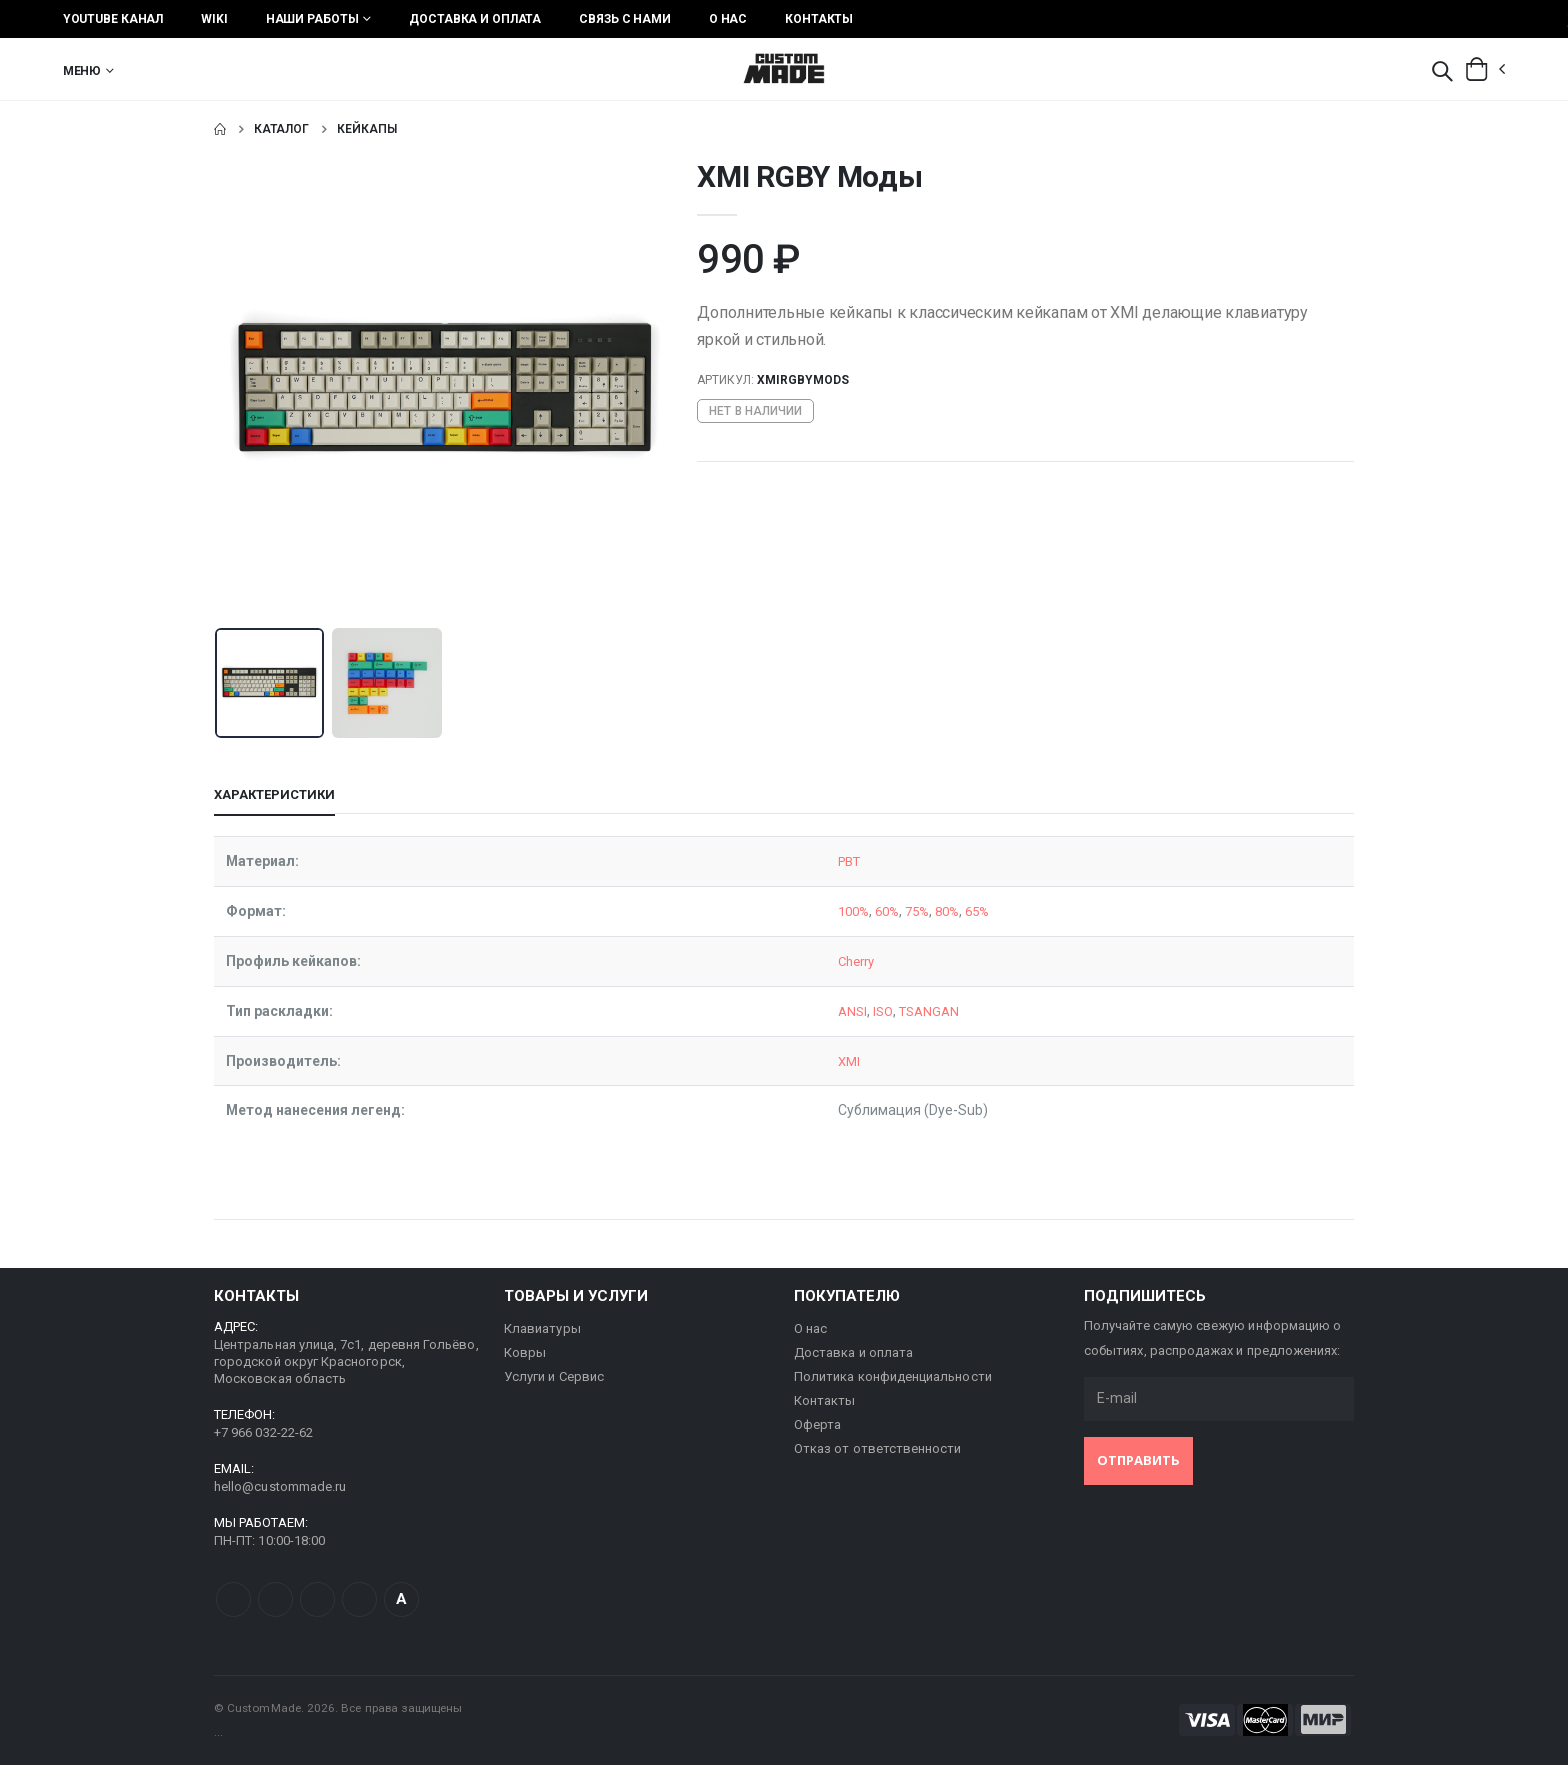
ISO (862, 1011)
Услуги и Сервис (554, 1376)
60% (869, 911)
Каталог (281, 129)
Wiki (214, 19)
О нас (728, 19)
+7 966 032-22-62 (263, 1432)
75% (902, 911)
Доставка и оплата (475, 19)
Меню (82, 71)
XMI (827, 1061)
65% (968, 911)
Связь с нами (625, 19)
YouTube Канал (113, 19)
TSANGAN (911, 1011)
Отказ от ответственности (878, 1448)
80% (935, 911)
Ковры (525, 1352)
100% (832, 911)
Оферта (817, 1424)
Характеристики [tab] (274, 794)
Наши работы (312, 19)
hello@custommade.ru (280, 1486)
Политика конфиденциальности (893, 1376)
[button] (1442, 73)
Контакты (819, 19)
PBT (828, 861)
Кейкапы (367, 129)
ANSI (830, 1011)
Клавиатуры (542, 1328)
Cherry (836, 961)
